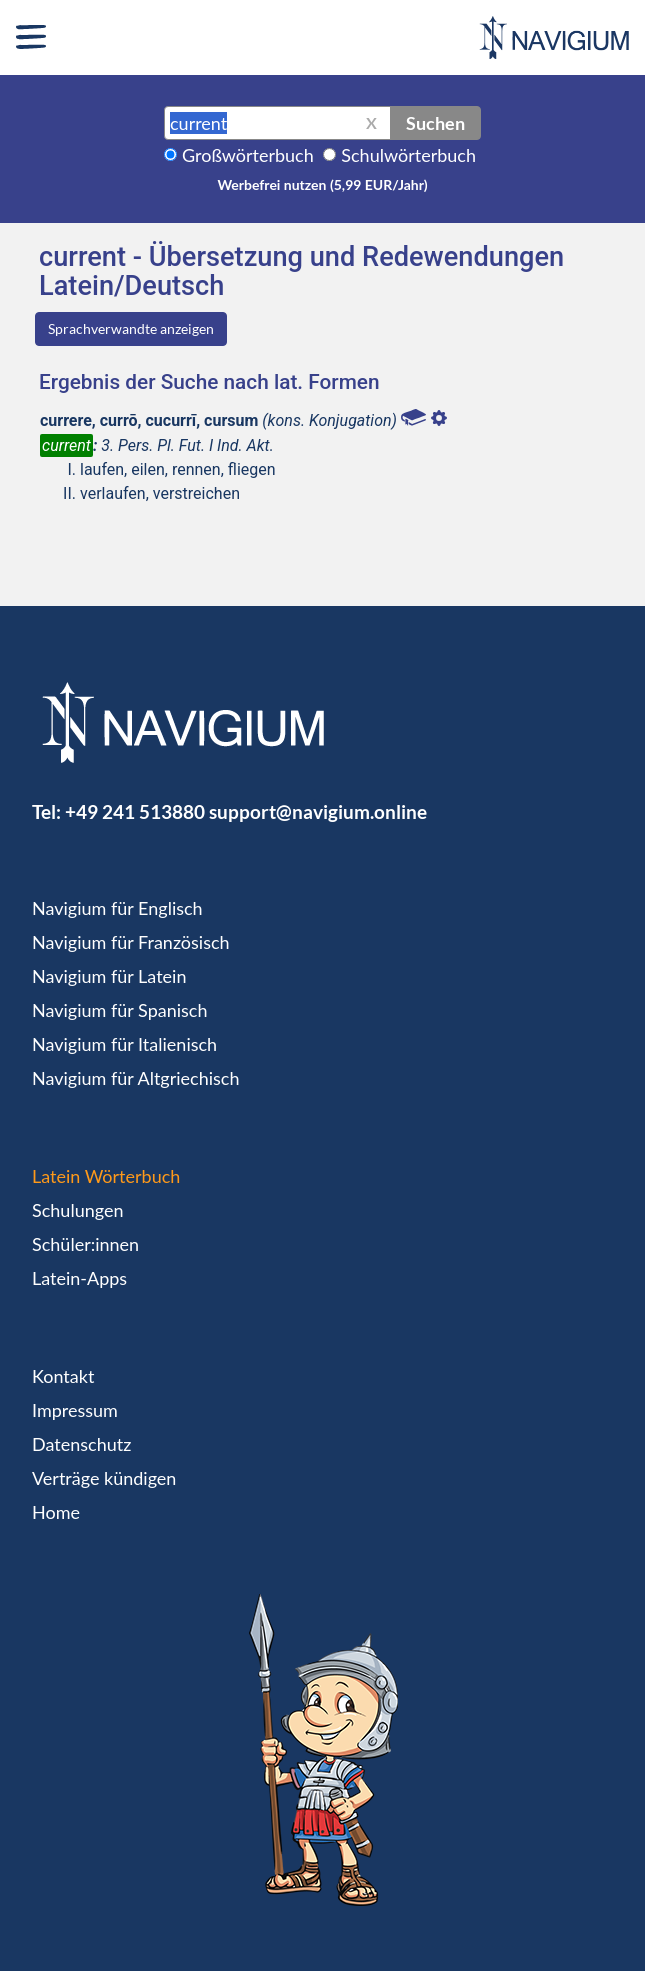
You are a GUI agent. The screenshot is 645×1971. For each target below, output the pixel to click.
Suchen (435, 123)
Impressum (75, 1410)
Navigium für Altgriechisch (135, 1078)
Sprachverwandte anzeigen (131, 328)
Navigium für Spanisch (120, 1010)
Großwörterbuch (248, 155)
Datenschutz (81, 1444)
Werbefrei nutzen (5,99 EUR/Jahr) (322, 184)
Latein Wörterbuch (106, 1176)
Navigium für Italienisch (124, 1044)
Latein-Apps (79, 1278)
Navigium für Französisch (131, 942)
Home (56, 1512)
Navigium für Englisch (117, 908)
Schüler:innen (85, 1244)
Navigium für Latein (109, 976)
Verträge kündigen (104, 1478)
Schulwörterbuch (408, 155)
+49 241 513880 (135, 811)
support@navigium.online (318, 811)
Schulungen (77, 1210)
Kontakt (63, 1376)
